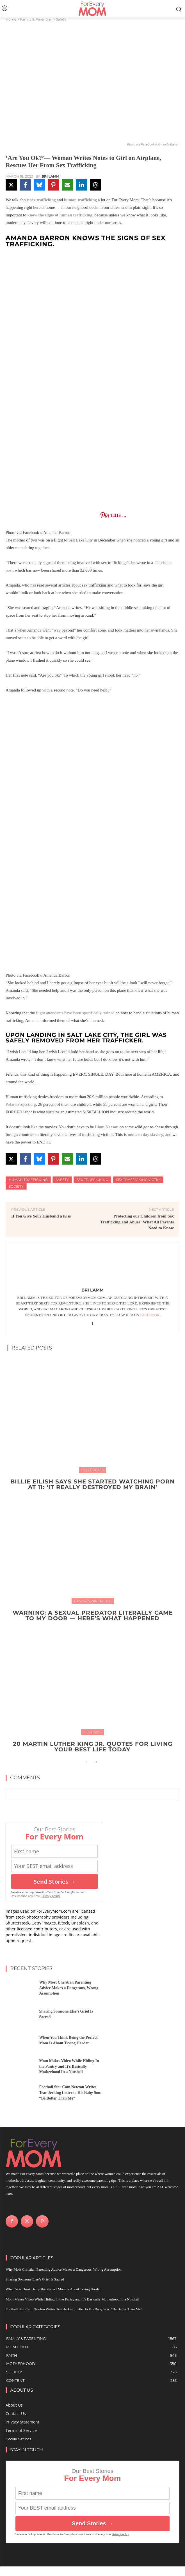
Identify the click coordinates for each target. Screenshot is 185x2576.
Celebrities (92, 1470)
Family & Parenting (36, 19)
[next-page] (96, 1762)
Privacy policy (51, 1896)
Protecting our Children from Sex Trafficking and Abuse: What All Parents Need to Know (137, 1222)
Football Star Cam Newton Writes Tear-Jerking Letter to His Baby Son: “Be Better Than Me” (70, 2092)
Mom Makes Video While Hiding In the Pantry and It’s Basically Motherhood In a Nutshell (69, 2066)
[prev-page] (87, 1762)
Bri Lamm (50, 176)
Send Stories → (54, 1881)
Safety (61, 19)
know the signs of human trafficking (60, 215)
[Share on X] (11, 185)
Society (16, 1186)
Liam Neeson (106, 1127)
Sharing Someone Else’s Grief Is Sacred (35, 2279)
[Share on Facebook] (25, 185)
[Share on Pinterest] (53, 185)
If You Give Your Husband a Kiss (41, 1216)
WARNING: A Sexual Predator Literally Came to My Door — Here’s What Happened (93, 1615)
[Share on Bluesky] (39, 185)
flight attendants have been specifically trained (75, 1013)
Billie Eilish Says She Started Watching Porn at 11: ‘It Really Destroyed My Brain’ (92, 1484)
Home (11, 19)
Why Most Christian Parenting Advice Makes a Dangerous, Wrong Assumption (68, 1987)
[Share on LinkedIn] (81, 185)
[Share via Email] (67, 185)
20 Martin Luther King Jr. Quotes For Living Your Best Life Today (92, 1746)
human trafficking (80, 200)
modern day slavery (145, 1134)
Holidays (92, 1732)
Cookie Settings (18, 2439)
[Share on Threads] (95, 185)
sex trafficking (43, 200)
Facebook (149, 1315)
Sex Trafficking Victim (138, 1180)
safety (62, 1180)
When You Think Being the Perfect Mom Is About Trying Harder (53, 2289)
